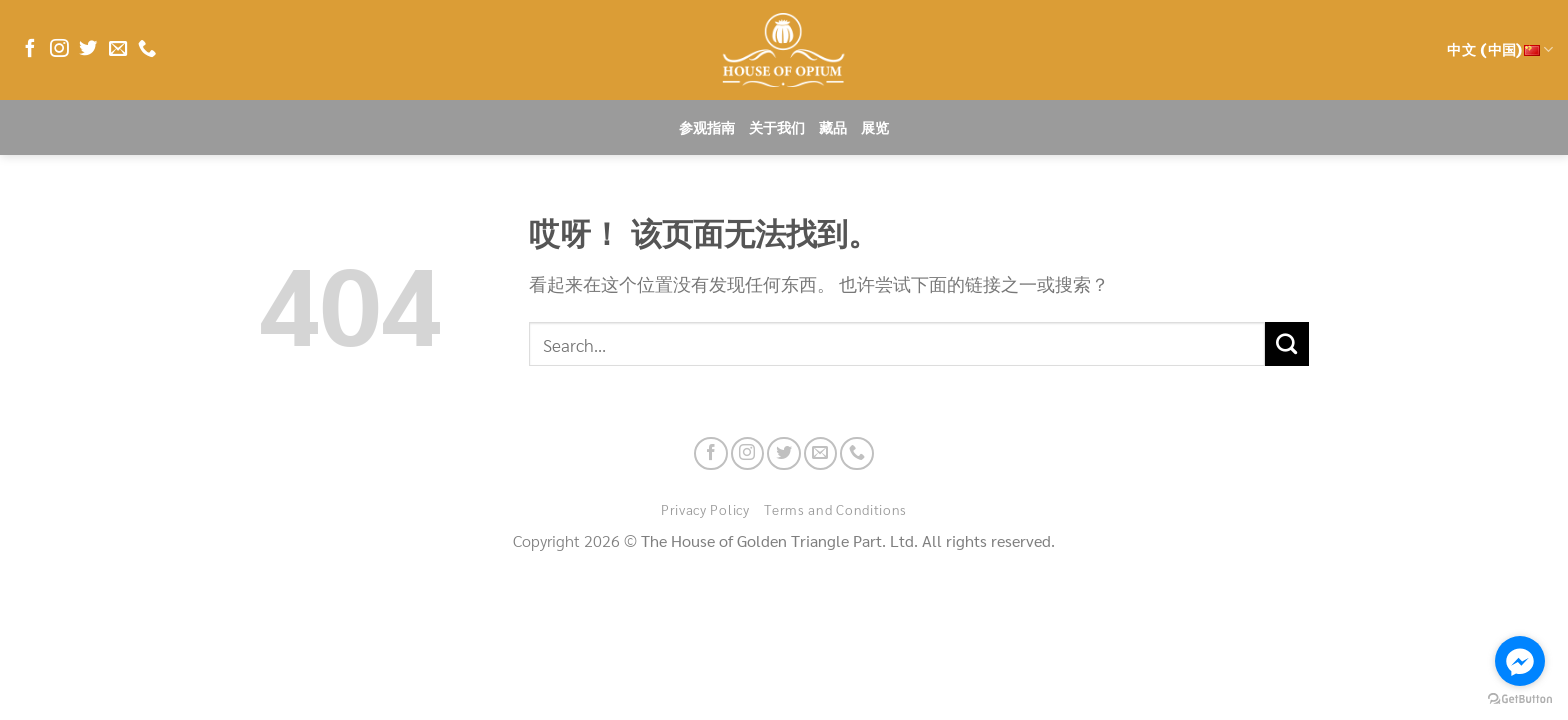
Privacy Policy (705, 509)
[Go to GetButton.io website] (1520, 699)
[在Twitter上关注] (88, 49)
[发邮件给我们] (118, 49)
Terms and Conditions (835, 509)
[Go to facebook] (1520, 661)
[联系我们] (147, 49)
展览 (875, 128)
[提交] (1287, 344)
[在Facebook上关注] (30, 49)
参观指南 (707, 128)
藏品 (833, 128)
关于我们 (777, 128)
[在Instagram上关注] (59, 49)
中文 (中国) (1500, 50)
